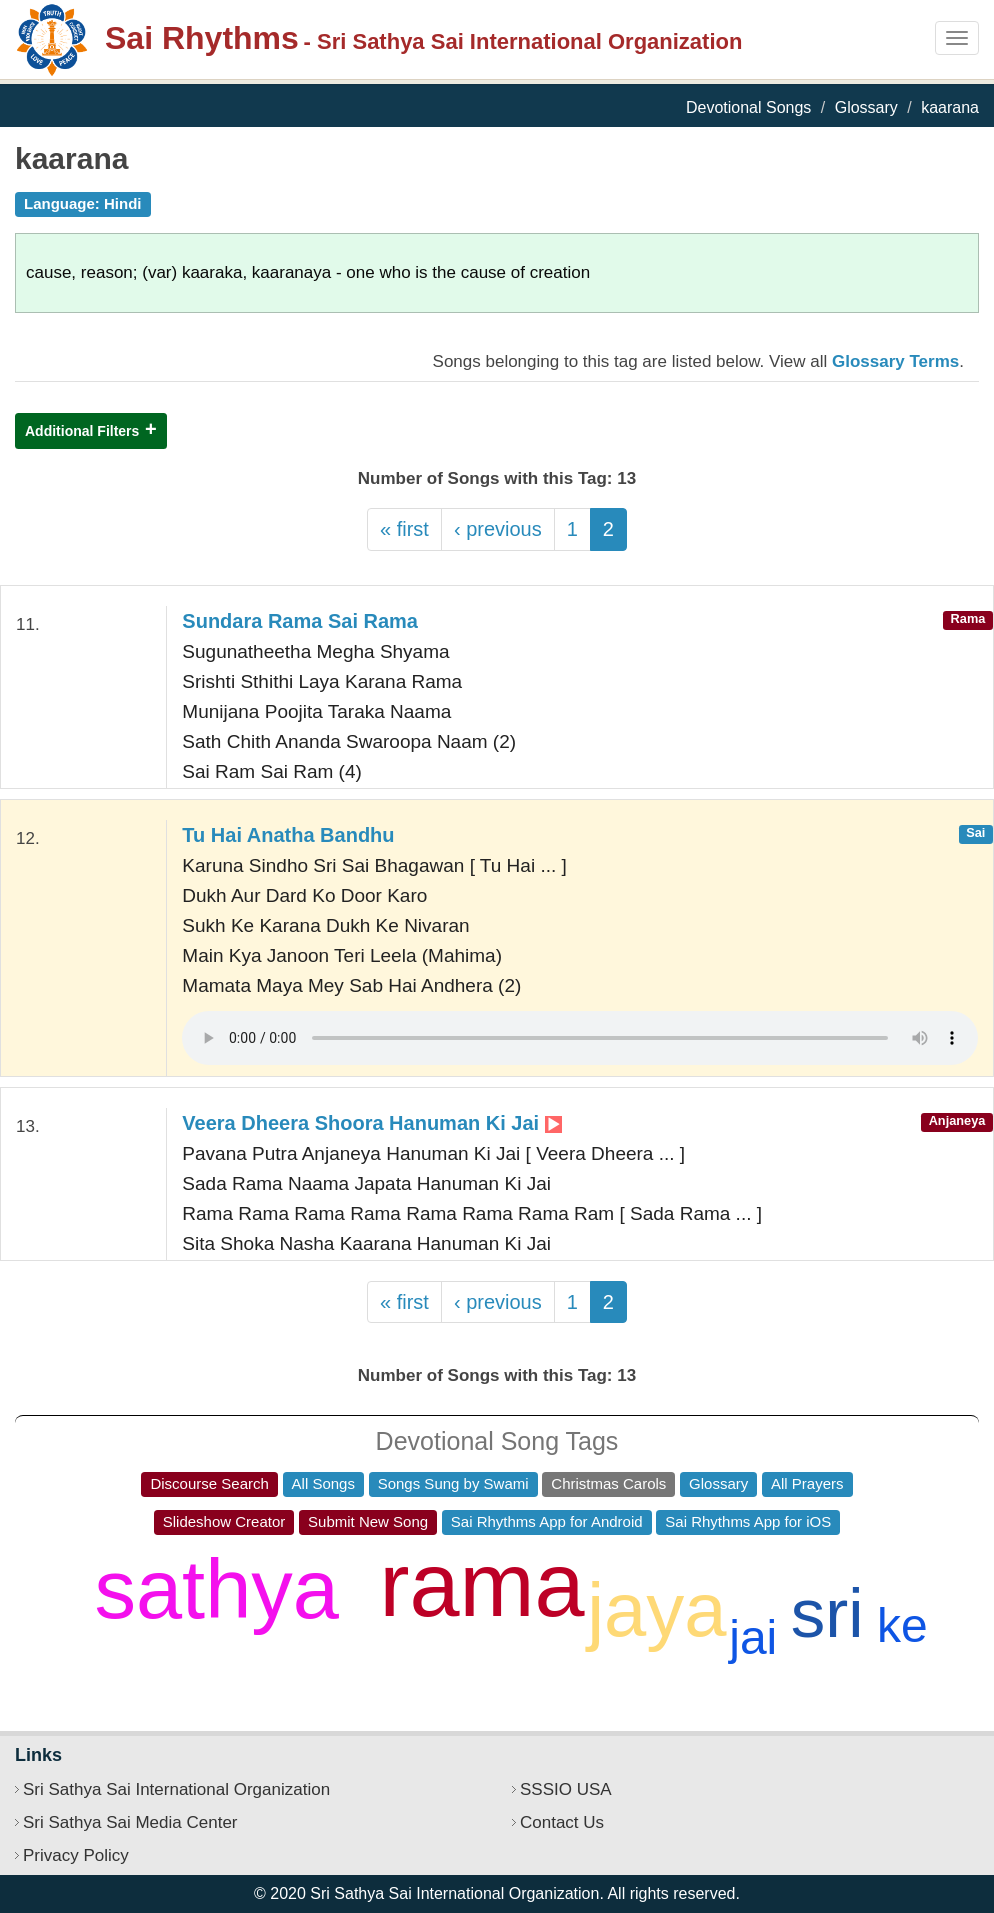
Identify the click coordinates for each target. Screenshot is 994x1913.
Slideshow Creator (224, 1521)
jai (753, 1637)
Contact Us (562, 1822)
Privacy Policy (76, 1855)
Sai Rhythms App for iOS (748, 1521)
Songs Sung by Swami (453, 1483)
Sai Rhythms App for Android (547, 1521)
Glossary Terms (895, 361)
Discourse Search (209, 1483)
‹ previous (498, 529)
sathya (216, 1589)
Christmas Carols (608, 1483)
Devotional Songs (748, 107)
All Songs (323, 1483)
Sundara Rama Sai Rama (300, 621)
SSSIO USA (566, 1789)
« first (404, 529)
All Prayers (807, 1483)
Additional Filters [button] (82, 431)
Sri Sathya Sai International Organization (176, 1789)
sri (827, 1613)
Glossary (866, 107)
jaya (656, 1609)
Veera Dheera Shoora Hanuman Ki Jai (371, 1123)
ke (902, 1625)
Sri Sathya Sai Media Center (130, 1822)
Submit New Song (368, 1521)
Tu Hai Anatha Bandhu (288, 835)
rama (482, 1585)
